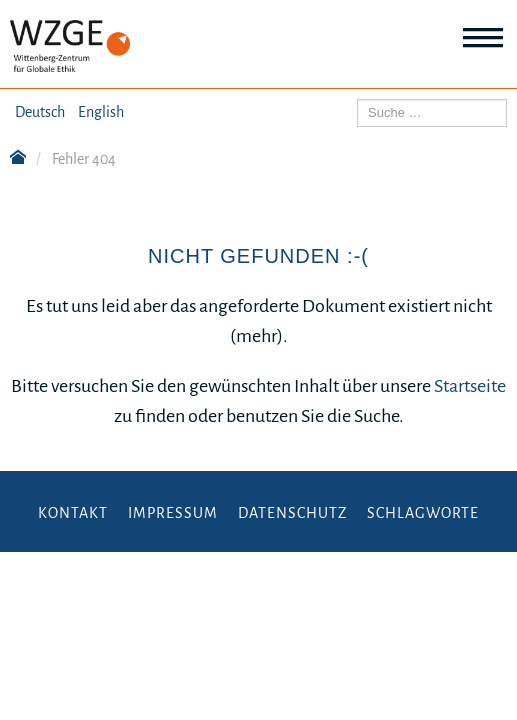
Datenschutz (292, 513)
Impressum (173, 513)
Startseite (470, 386)
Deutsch (40, 112)
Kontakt (73, 513)
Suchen (357, 99)
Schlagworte (423, 513)
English (101, 112)
